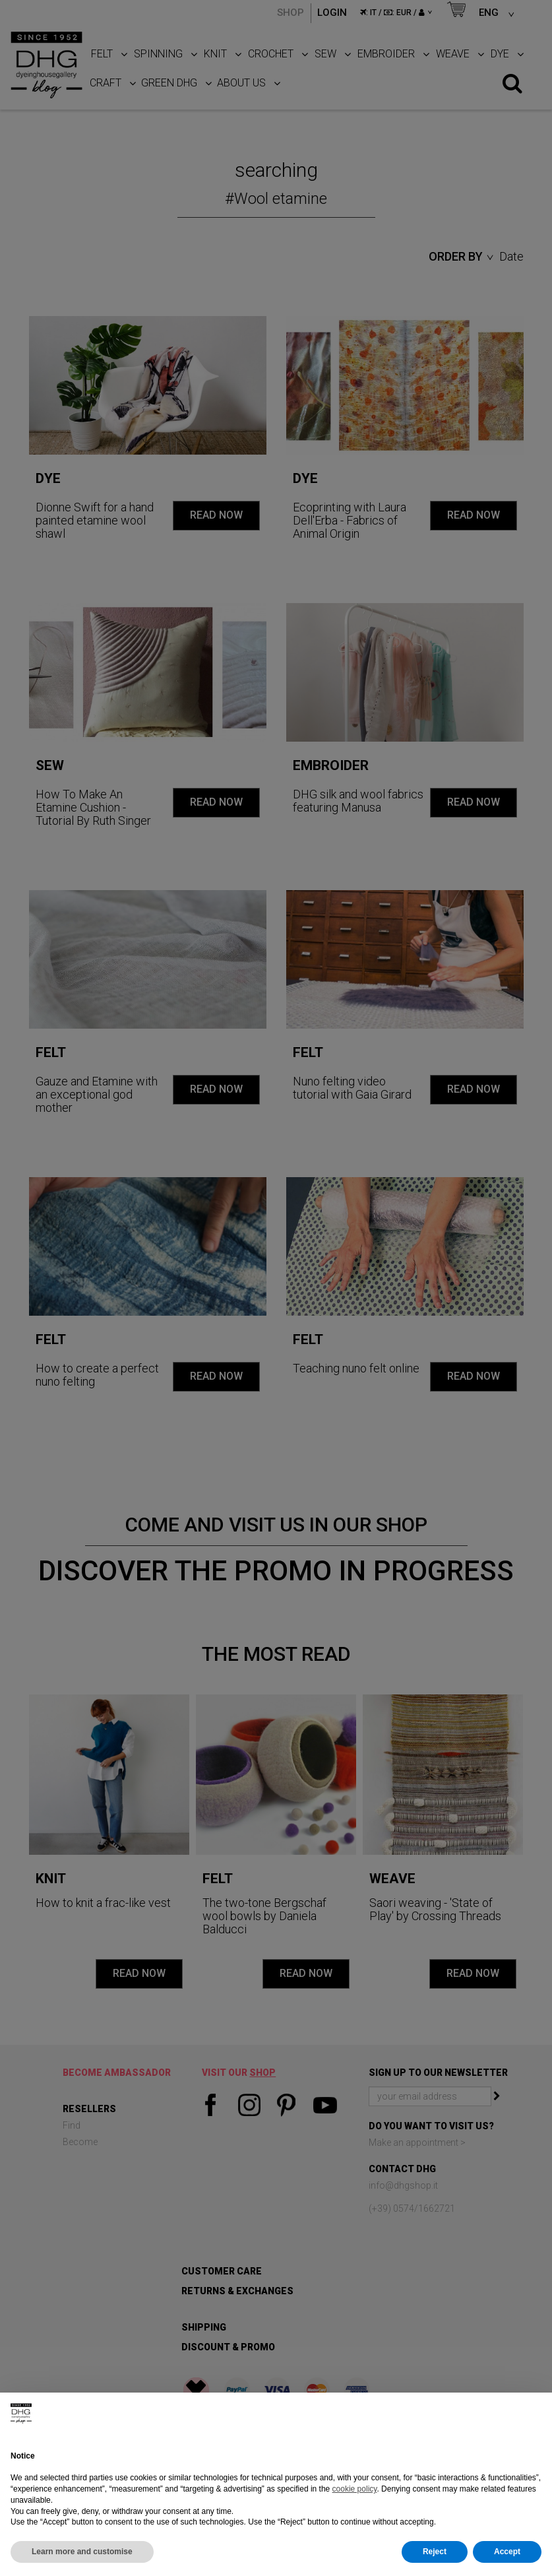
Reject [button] (434, 2551)
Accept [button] (507, 2551)
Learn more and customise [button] (82, 2551)
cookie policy (354, 2489)
